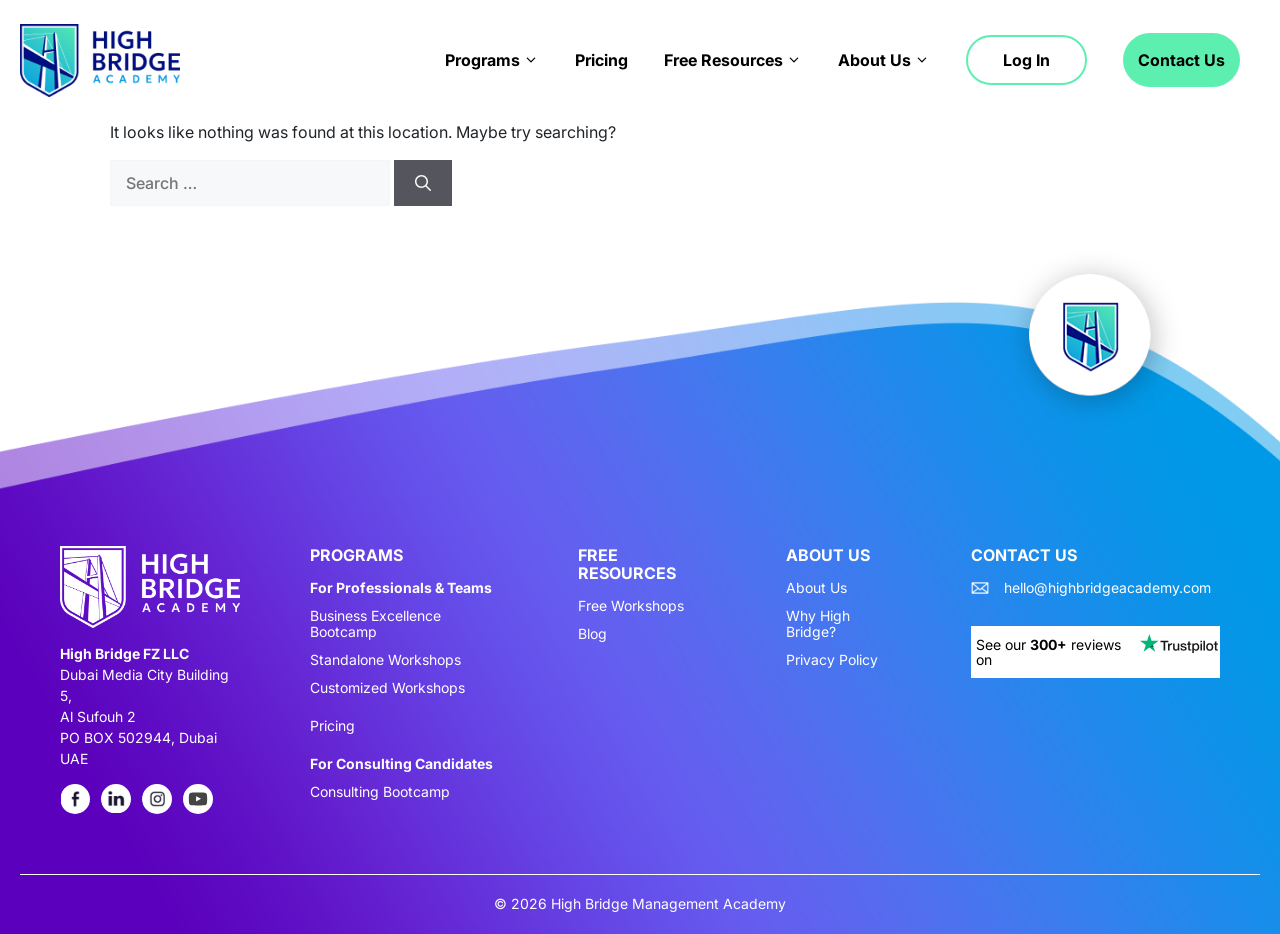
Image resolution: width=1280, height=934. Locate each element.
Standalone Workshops (385, 660)
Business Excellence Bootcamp (375, 624)
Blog (592, 634)
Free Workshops (631, 606)
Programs (492, 60)
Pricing (601, 60)
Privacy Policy (832, 660)
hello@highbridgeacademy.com (1107, 588)
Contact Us (1181, 60)
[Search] (423, 183)
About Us (884, 60)
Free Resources (733, 60)
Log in (1026, 60)
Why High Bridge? (818, 624)
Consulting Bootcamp (380, 792)
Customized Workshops (387, 688)
